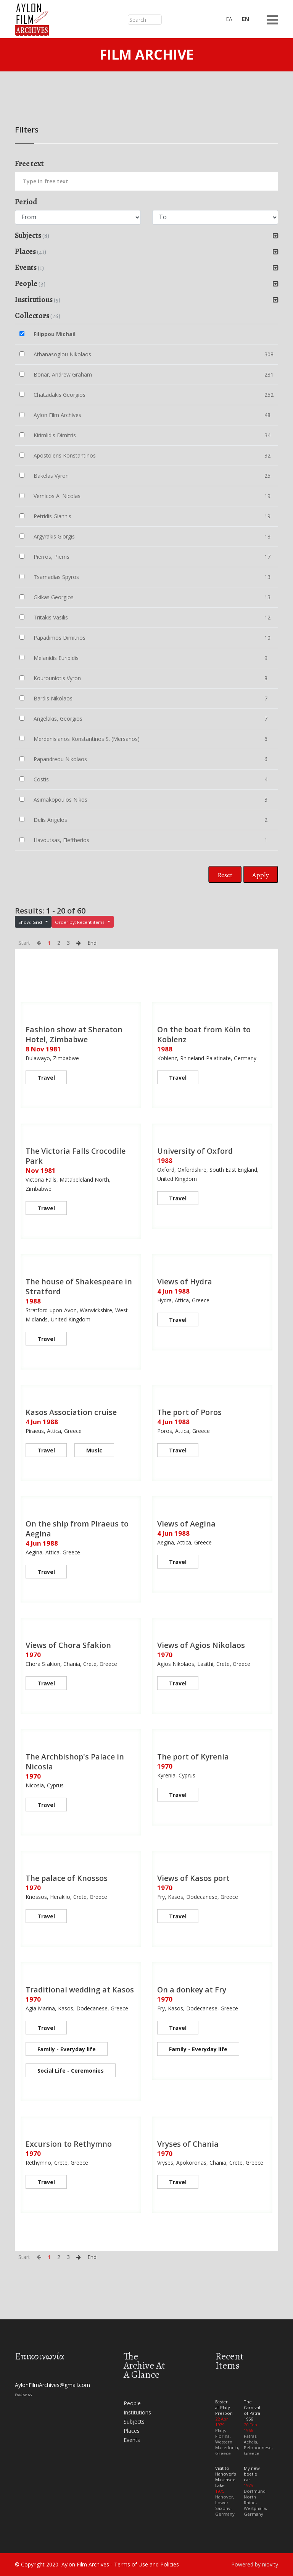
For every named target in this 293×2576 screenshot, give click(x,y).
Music (94, 1450)
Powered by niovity (254, 2564)
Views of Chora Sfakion (68, 1645)
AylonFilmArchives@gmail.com (52, 2384)
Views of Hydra (185, 1281)
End (92, 942)
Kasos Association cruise (71, 1412)
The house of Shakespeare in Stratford (79, 1286)
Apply (260, 875)
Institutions (137, 2412)
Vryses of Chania (188, 2144)
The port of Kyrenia (193, 1756)
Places (132, 2430)
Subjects (134, 2421)
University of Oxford (195, 1151)
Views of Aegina (186, 1523)
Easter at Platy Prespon (224, 2407)
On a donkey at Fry (192, 1989)
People (132, 2403)
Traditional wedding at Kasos (80, 1989)
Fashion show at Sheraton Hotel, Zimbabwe (74, 1034)
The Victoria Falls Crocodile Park (76, 1156)
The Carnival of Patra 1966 (252, 2410)
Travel (46, 1077)
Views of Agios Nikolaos (201, 1645)
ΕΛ (229, 19)
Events (132, 2439)
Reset (224, 875)
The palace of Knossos (67, 1878)
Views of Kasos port (193, 1878)
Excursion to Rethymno (69, 2144)
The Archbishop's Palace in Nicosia (75, 1761)
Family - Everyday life (66, 2049)
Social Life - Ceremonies (70, 2070)
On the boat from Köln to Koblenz (204, 1034)
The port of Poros (189, 1412)
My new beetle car (252, 2473)
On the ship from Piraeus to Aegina (77, 1528)
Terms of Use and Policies (146, 2564)
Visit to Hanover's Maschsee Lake (225, 2476)
